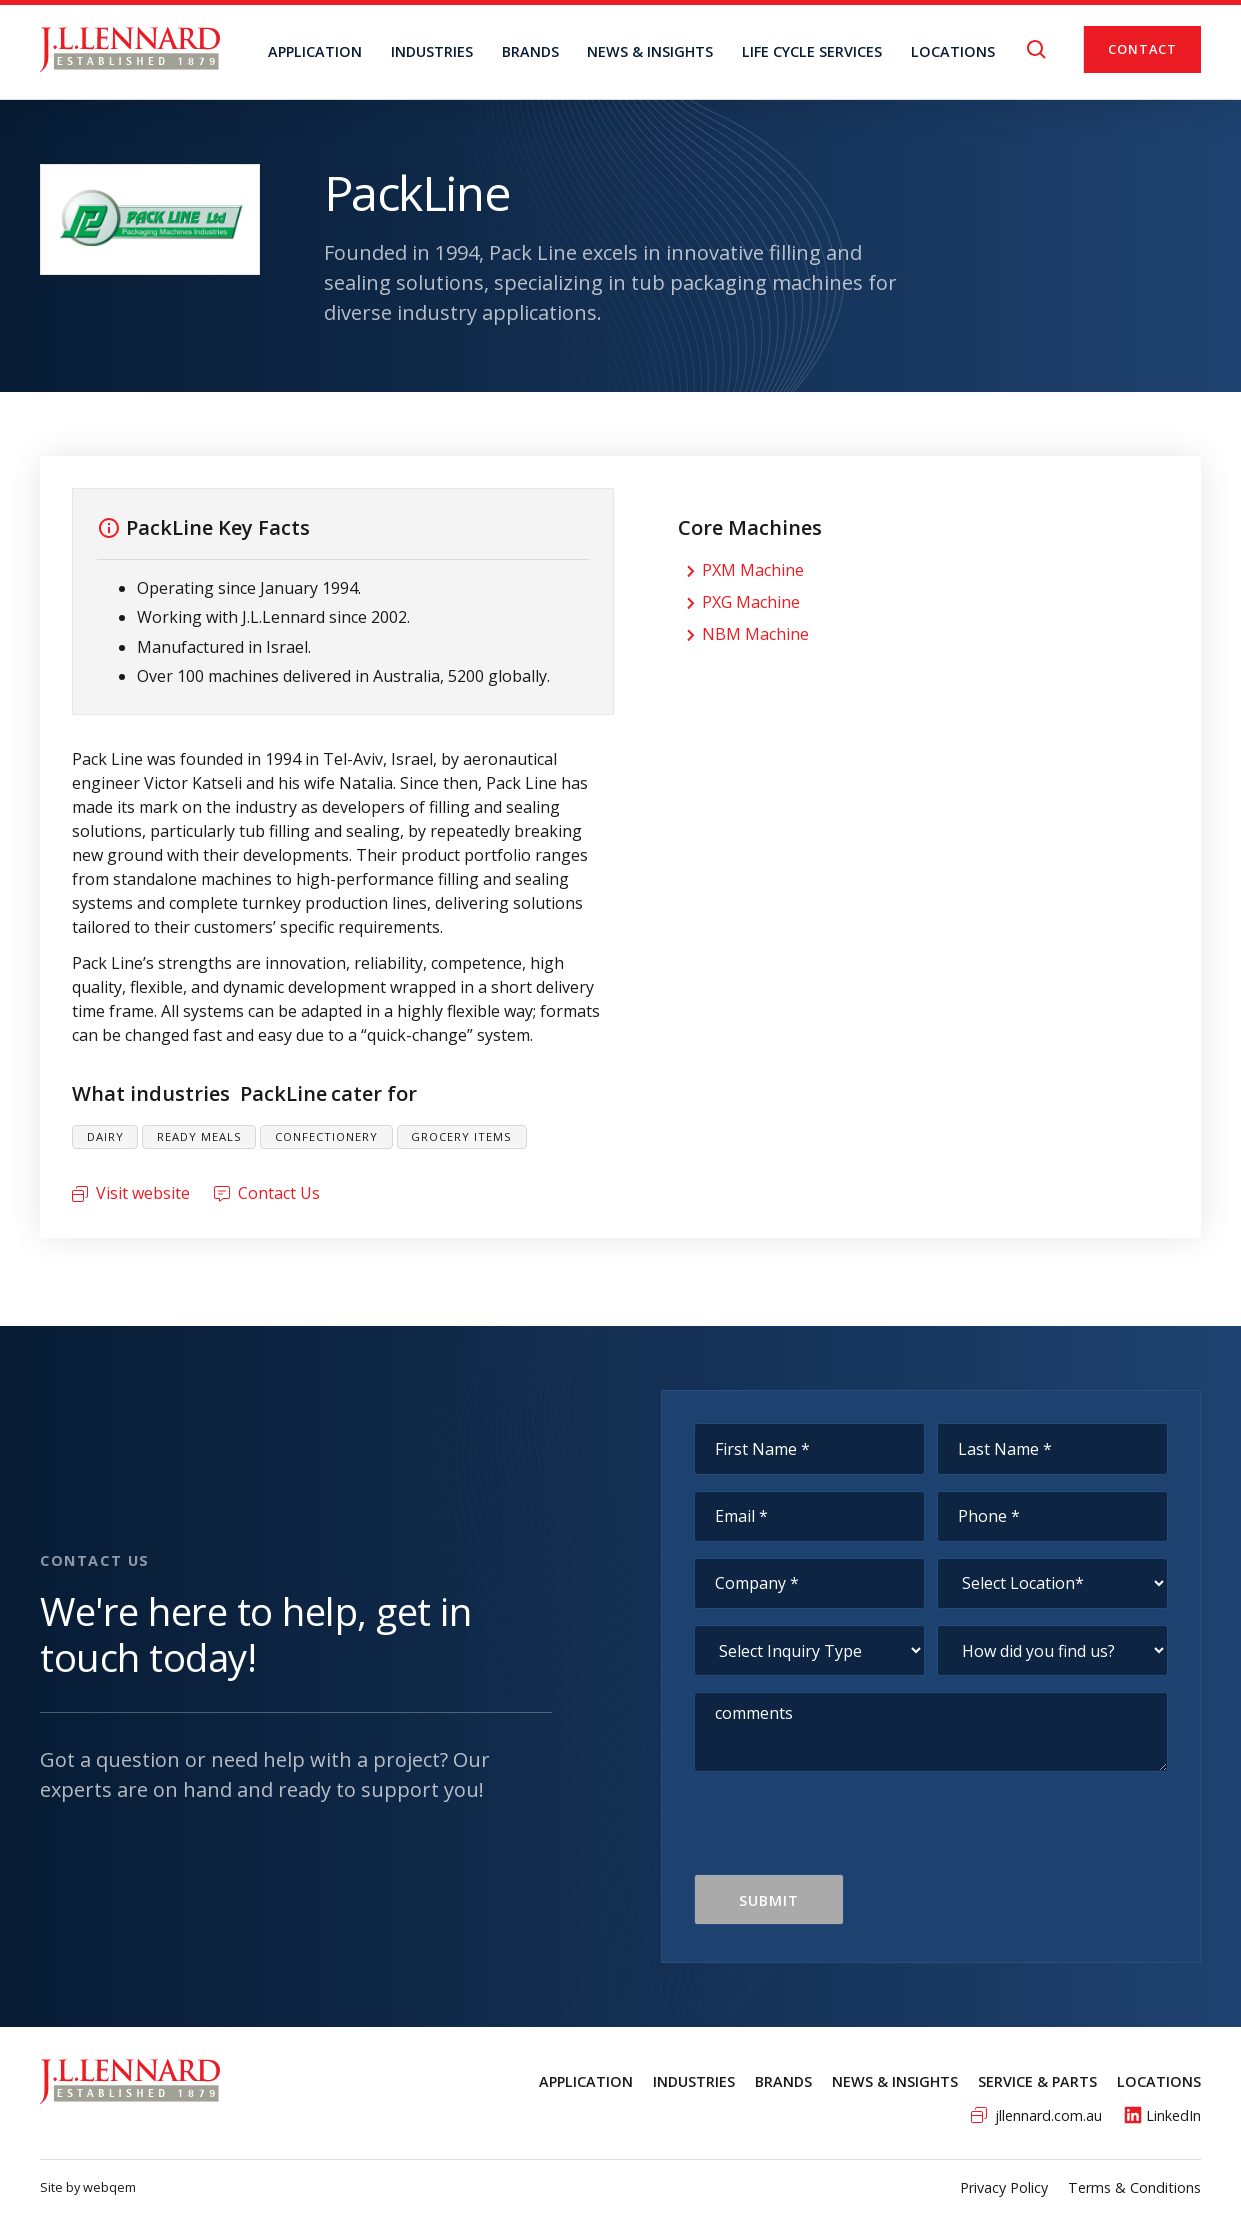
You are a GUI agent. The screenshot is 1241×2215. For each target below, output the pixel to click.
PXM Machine (753, 570)
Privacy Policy (1004, 2187)
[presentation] (846, 1835)
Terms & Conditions (1134, 2187)
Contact (1142, 49)
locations (953, 51)
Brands (783, 2081)
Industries (432, 51)
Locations (1159, 2081)
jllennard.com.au (1048, 2115)
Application (315, 51)
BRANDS (530, 51)
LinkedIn (1173, 2115)
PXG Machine (751, 602)
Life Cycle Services (812, 51)
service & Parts (1037, 2081)
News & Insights (895, 2081)
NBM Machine (755, 634)
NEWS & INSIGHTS (650, 51)
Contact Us (279, 1193)
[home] (130, 49)
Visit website (143, 1193)
